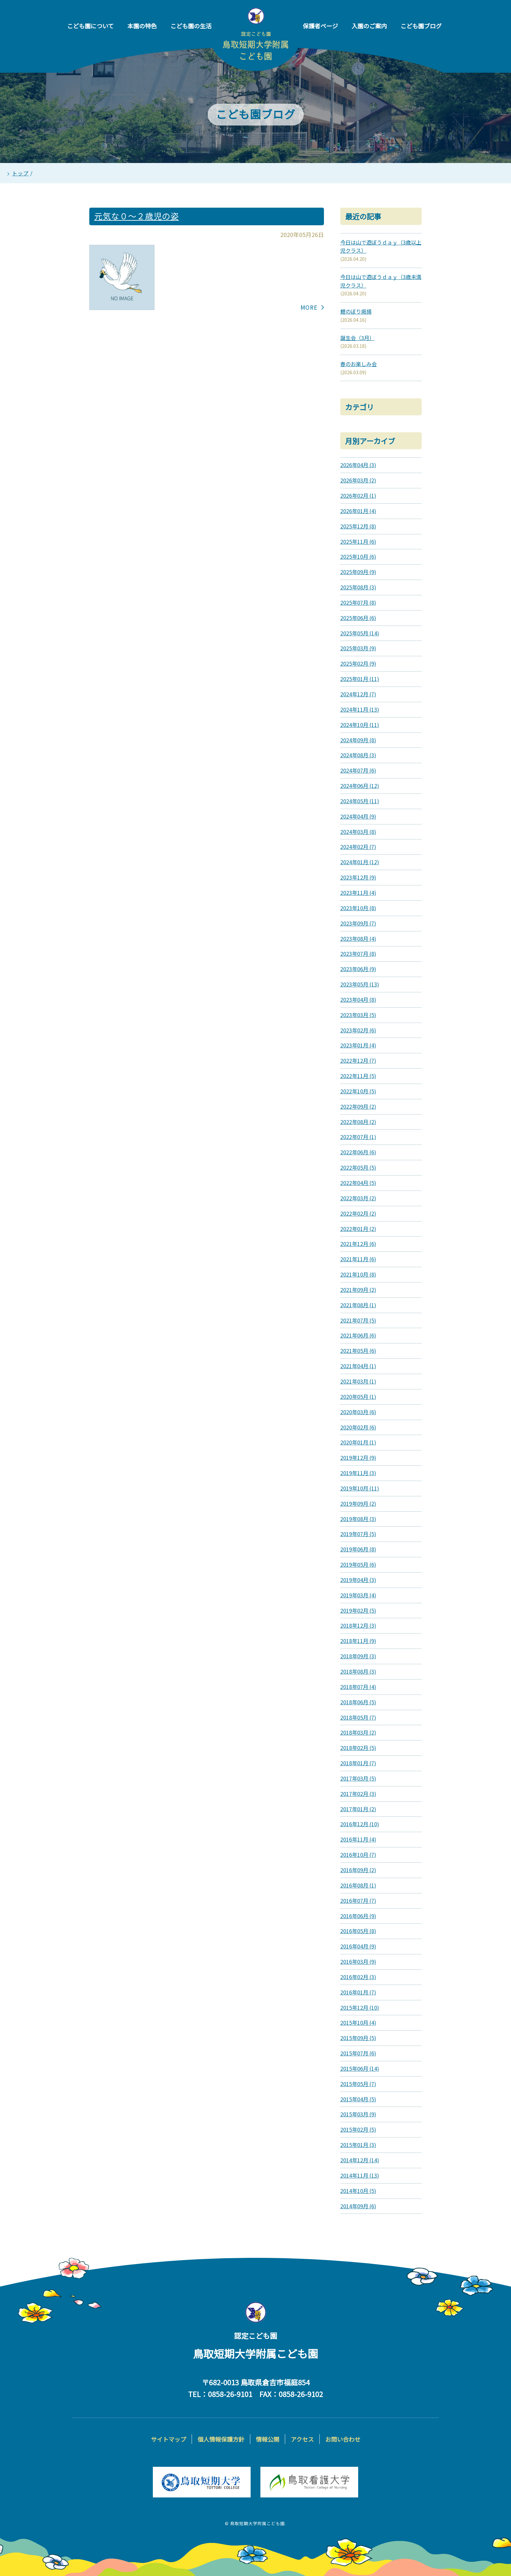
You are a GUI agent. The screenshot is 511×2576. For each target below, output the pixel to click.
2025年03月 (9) (358, 648)
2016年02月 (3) (358, 1977)
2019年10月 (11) (359, 1488)
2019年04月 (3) (358, 1580)
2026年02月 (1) (358, 495)
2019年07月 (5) (358, 1534)
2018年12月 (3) (358, 1625)
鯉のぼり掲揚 (356, 311)
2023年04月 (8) (358, 999)
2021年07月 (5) (358, 1320)
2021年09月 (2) (358, 1290)
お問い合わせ (342, 2439)
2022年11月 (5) (358, 1076)
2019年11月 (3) (358, 1473)
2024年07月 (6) (358, 770)
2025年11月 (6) (358, 541)
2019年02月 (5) (358, 1610)
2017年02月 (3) (358, 1794)
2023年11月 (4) (358, 892)
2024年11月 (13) (359, 709)
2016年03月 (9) (358, 1961)
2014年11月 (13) (359, 2175)
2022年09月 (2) (358, 1106)
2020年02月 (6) (358, 1427)
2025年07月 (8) (358, 602)
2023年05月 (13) (359, 984)
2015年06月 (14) (359, 2068)
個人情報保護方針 (220, 2439)
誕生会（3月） (357, 338)
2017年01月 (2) (358, 1809)
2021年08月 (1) (358, 1305)
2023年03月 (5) (358, 1015)
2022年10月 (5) (358, 1091)
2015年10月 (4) (358, 2022)
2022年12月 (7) (358, 1060)
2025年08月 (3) (358, 587)
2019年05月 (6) (358, 1564)
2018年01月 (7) (358, 1763)
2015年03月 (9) (358, 2114)
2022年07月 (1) (358, 1137)
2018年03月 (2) (358, 1732)
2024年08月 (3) (358, 755)
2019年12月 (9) (358, 1457)
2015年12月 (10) (359, 2007)
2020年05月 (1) (358, 1396)
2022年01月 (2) (358, 1229)
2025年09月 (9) (358, 572)
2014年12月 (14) (359, 2160)
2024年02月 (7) (358, 847)
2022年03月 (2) (358, 1198)
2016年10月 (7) (358, 1854)
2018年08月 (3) (358, 1671)
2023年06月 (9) (358, 969)
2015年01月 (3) (358, 2145)
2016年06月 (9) (358, 1916)
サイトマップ (168, 2439)
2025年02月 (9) (358, 663)
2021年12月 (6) (358, 1244)
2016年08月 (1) (358, 1885)
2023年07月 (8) (358, 953)
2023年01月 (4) (358, 1045)
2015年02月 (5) (358, 2129)
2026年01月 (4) (358, 511)
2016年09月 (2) (358, 1870)
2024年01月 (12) (359, 862)
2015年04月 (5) (358, 2099)
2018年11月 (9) (358, 1641)
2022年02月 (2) (358, 1213)
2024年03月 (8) (358, 832)
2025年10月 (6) (358, 556)
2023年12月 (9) (358, 877)
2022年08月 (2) (358, 1122)
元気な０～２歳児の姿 (136, 216)
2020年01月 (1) (358, 1442)
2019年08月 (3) (358, 1519)
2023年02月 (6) (358, 1030)
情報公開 (267, 2439)
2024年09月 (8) (358, 740)
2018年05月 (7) (358, 1717)
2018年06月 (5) (358, 1702)
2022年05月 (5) (358, 1167)
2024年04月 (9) (358, 816)
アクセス (302, 2439)
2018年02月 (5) (358, 1748)
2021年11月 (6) (358, 1259)
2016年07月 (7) (358, 1900)
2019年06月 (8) (358, 1549)
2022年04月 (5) (358, 1183)
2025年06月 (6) (358, 618)
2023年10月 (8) (358, 908)
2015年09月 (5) (358, 2038)
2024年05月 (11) (359, 801)
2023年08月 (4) (358, 938)
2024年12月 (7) (358, 694)
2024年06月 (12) (359, 786)
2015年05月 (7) (358, 2084)
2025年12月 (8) (358, 526)
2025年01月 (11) (359, 679)
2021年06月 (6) (358, 1335)
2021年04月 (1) (358, 1366)
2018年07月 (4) (358, 1687)
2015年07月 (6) (358, 2053)
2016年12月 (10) (359, 1824)
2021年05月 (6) (358, 1351)
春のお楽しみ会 (358, 364)
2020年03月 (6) (358, 1412)
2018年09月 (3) (358, 1656)
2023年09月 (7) (358, 923)
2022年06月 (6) (358, 1152)
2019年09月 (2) (358, 1503)
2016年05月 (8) (358, 1931)
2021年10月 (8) (358, 1274)
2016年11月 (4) (358, 1839)
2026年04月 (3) (358, 465)
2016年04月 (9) (358, 1946)
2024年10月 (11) (359, 725)
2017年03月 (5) (358, 1778)
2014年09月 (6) (358, 2206)
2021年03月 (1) (358, 1381)
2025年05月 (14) (359, 633)
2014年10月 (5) (358, 2191)
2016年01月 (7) (358, 1992)
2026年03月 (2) (358, 480)
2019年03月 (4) (358, 1595)
